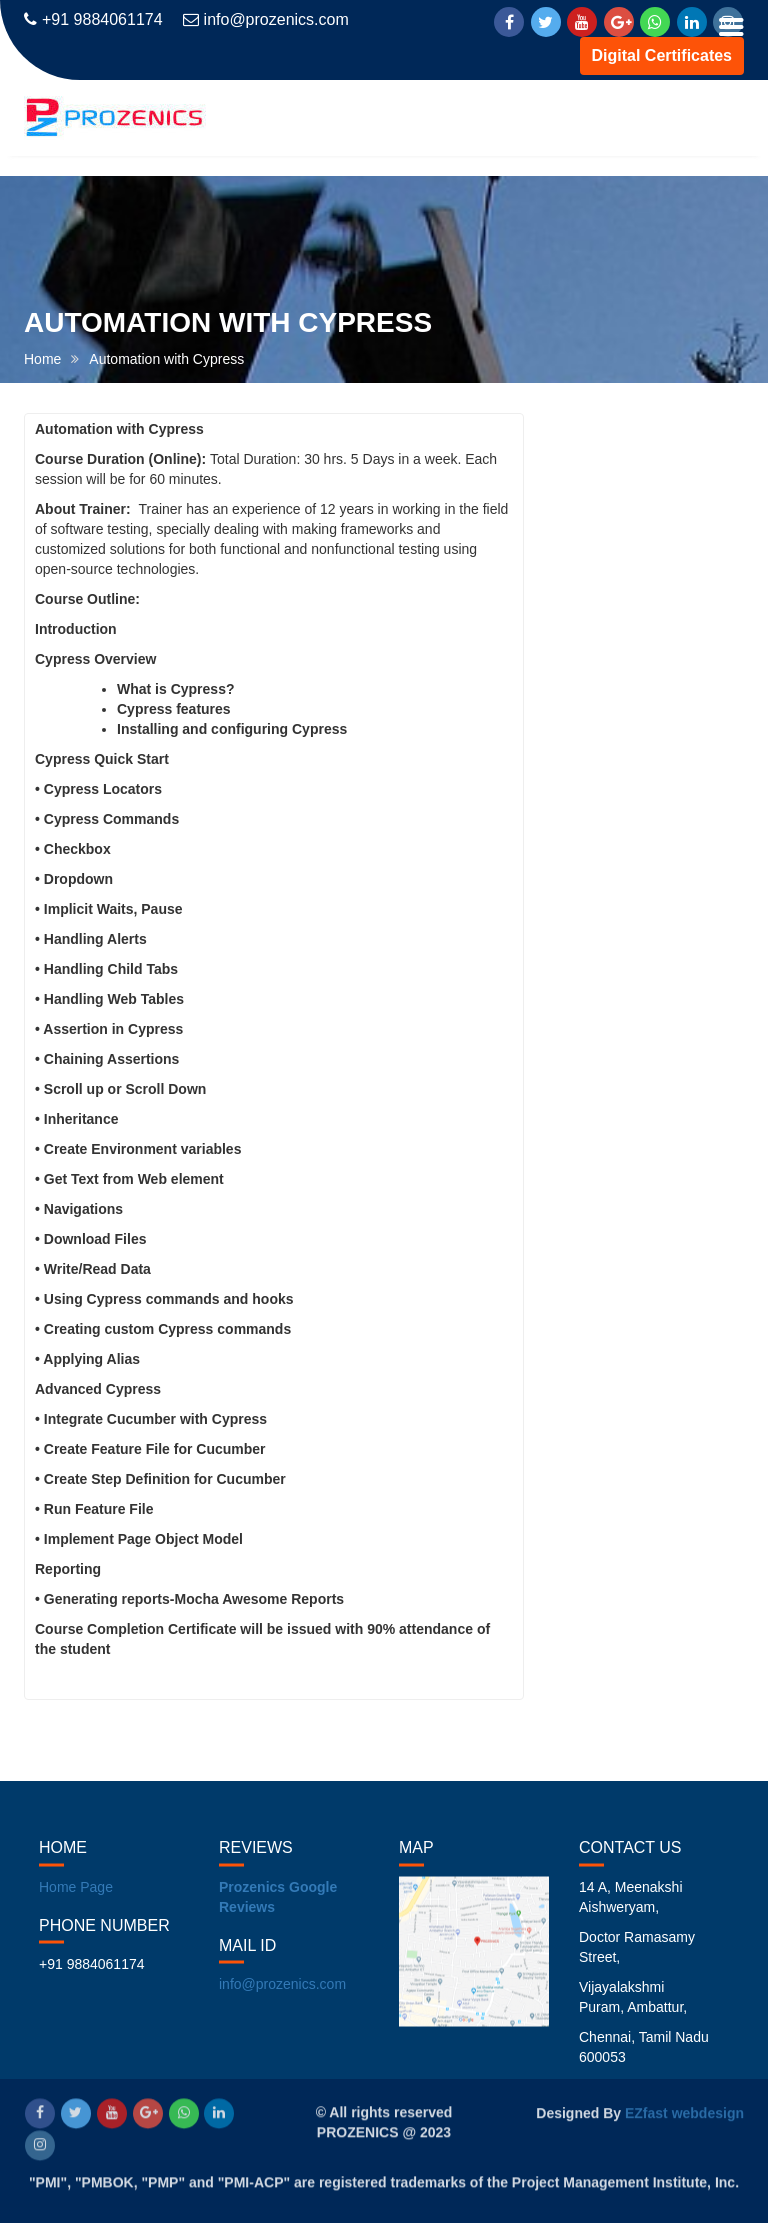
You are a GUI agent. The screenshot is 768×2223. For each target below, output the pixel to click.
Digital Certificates (662, 55)
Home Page (76, 1903)
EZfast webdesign (684, 2111)
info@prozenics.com (266, 19)
